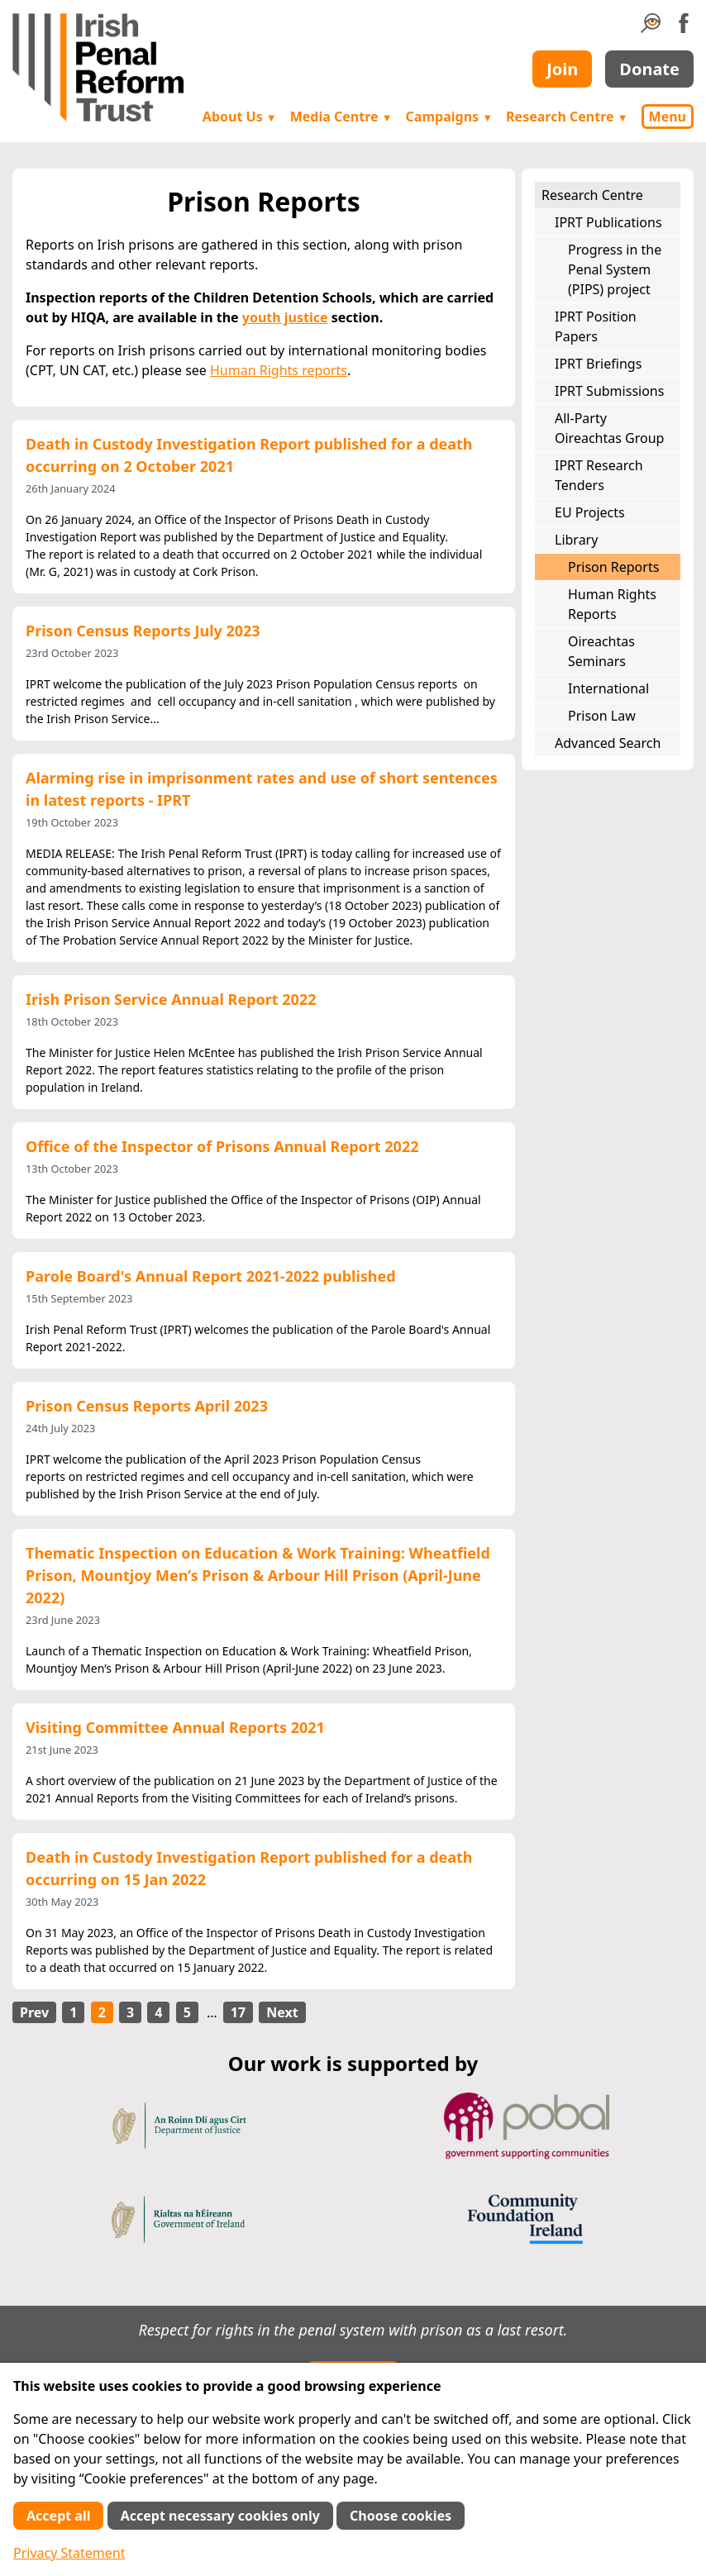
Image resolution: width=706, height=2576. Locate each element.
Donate (649, 69)
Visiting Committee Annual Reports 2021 (175, 1727)
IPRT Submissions (609, 391)
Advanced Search (608, 743)
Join (562, 69)
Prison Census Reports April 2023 (147, 1406)
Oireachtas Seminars (601, 651)
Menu (667, 116)
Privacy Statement (69, 2553)
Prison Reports (613, 567)
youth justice (285, 317)
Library (576, 540)
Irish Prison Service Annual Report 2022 (171, 999)
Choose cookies (400, 2516)
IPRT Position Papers (596, 326)
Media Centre (341, 116)
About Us (240, 116)
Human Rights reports (278, 370)
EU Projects (590, 512)
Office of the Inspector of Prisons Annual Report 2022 (222, 1146)
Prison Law (602, 716)
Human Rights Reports (612, 604)
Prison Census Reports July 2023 (143, 630)
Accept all (58, 2516)
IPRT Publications (608, 222)
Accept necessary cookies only (220, 2516)
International (608, 688)
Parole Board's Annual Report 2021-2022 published (211, 1276)
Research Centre (566, 116)
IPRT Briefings (598, 364)
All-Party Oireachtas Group (609, 428)
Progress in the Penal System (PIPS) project (614, 269)
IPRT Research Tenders (599, 475)
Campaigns (450, 116)
